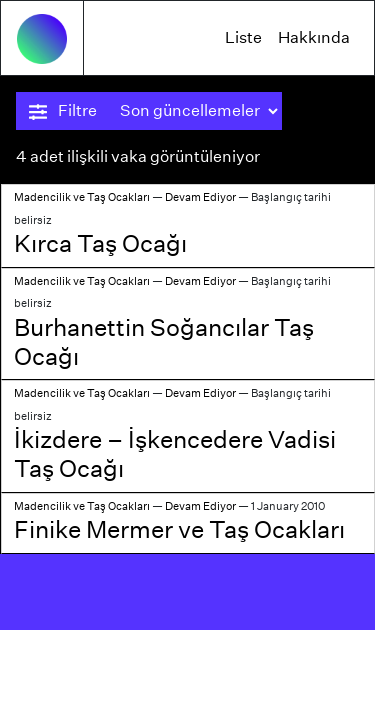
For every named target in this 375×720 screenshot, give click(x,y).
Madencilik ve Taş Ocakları (82, 197)
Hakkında (314, 37)
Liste (243, 37)
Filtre (63, 111)
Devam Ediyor (200, 197)
